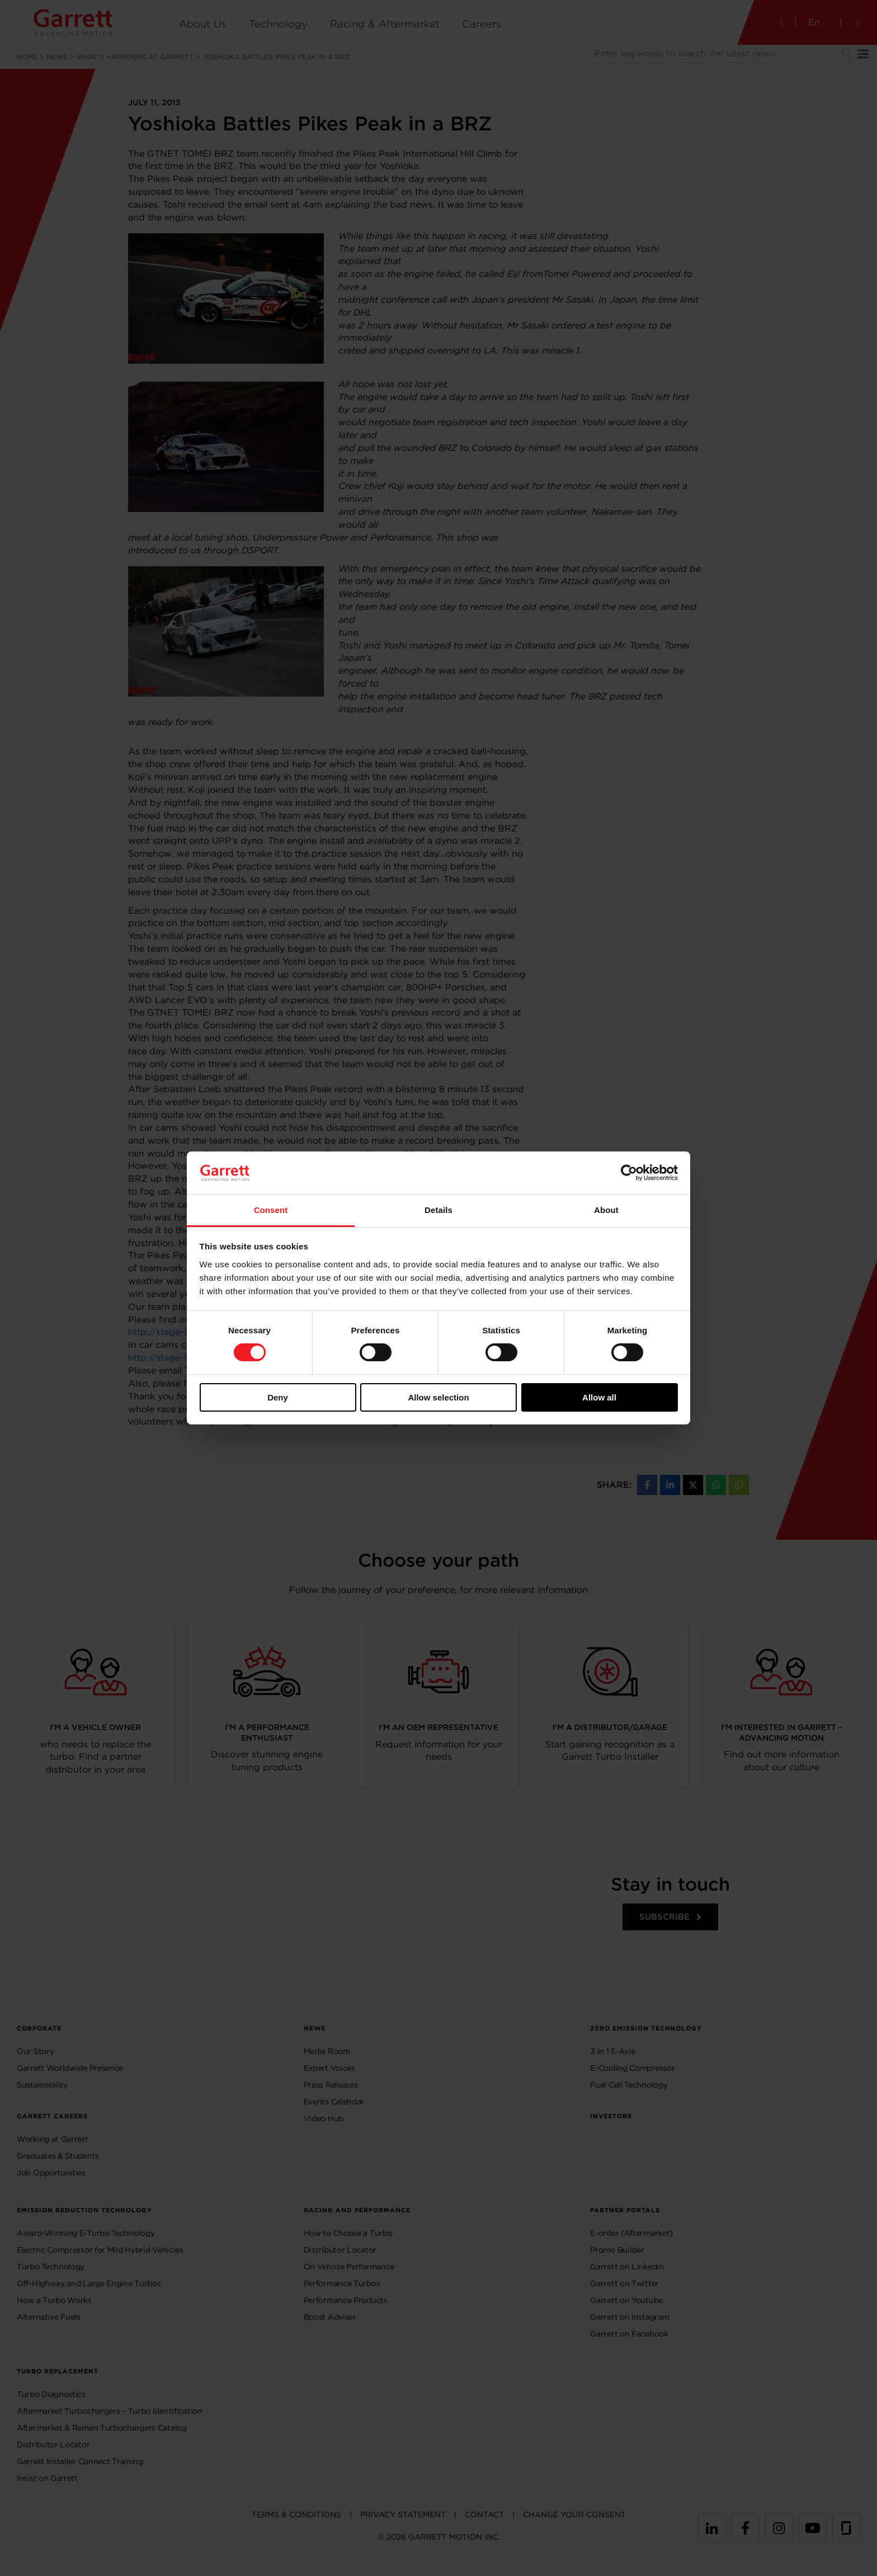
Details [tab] (438, 1210)
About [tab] (606, 1210)
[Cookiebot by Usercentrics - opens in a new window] (629, 1172)
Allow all (599, 1397)
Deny (277, 1397)
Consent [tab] (271, 1210)
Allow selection (438, 1397)
